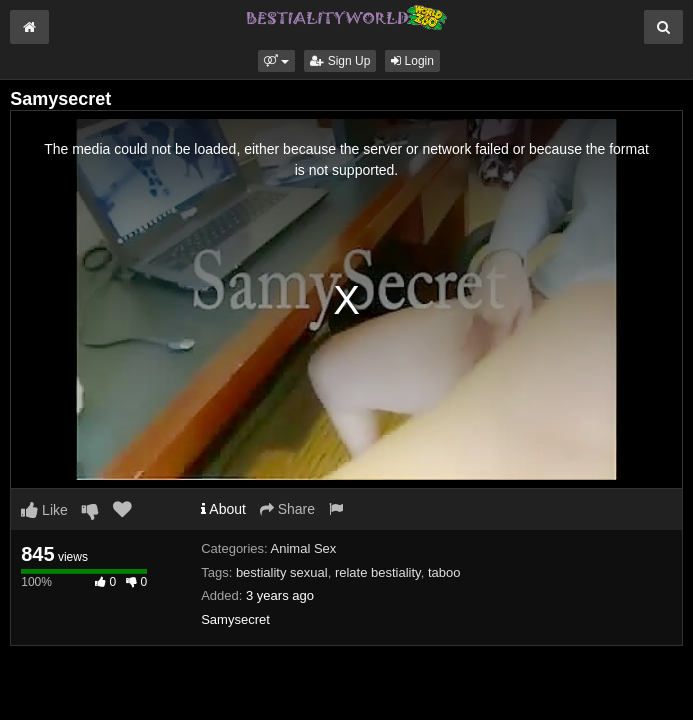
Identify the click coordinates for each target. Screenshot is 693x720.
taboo (444, 572)
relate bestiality (378, 572)
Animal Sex (304, 548)
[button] (276, 61)
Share (287, 509)
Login (412, 61)
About (223, 509)
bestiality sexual (282, 572)
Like (44, 510)
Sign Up (340, 61)
